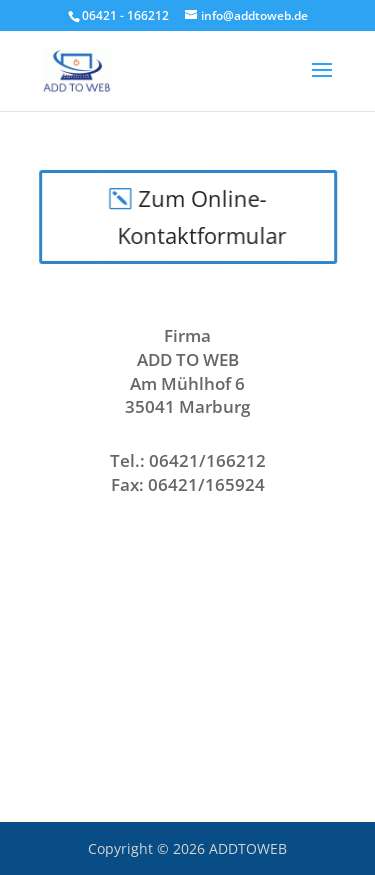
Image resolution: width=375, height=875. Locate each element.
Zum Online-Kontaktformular (202, 216)
